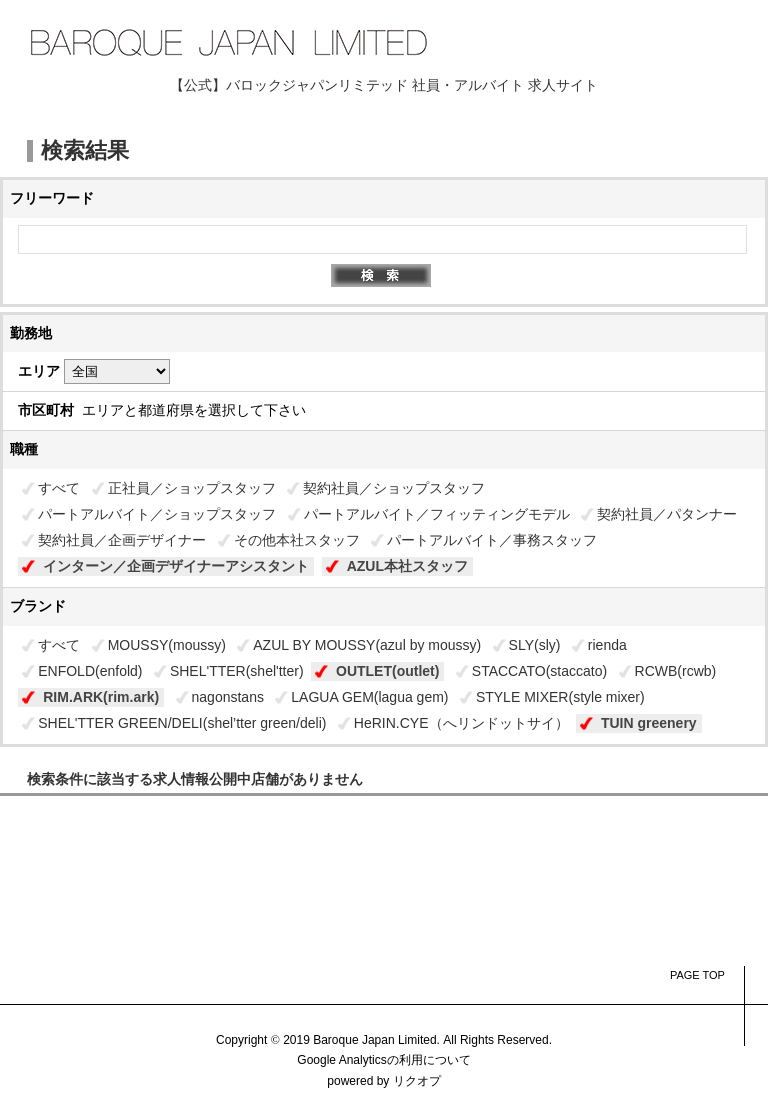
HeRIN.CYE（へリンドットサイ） (461, 723)
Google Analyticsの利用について (383, 1060)
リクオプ (417, 1081)
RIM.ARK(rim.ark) (101, 697)
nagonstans (228, 697)
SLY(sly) (535, 645)
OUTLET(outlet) (387, 671)
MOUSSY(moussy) (167, 645)
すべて (59, 488)
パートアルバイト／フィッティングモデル (437, 514)
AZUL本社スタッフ (407, 566)
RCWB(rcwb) (676, 671)
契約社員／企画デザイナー (122, 540)
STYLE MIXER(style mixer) (560, 697)
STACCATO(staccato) (539, 671)
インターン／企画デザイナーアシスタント (176, 566)
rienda (607, 645)
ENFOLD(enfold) (90, 671)
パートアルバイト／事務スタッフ (492, 540)
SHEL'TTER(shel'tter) (237, 671)
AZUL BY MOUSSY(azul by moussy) (367, 645)
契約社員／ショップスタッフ (394, 488)
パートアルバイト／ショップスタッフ (157, 514)
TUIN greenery (649, 723)
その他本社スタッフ (297, 540)
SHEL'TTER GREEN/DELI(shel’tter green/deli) (182, 723)
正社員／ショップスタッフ (192, 488)
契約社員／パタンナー (667, 514)
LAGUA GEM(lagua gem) (369, 697)
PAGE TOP (697, 975)
